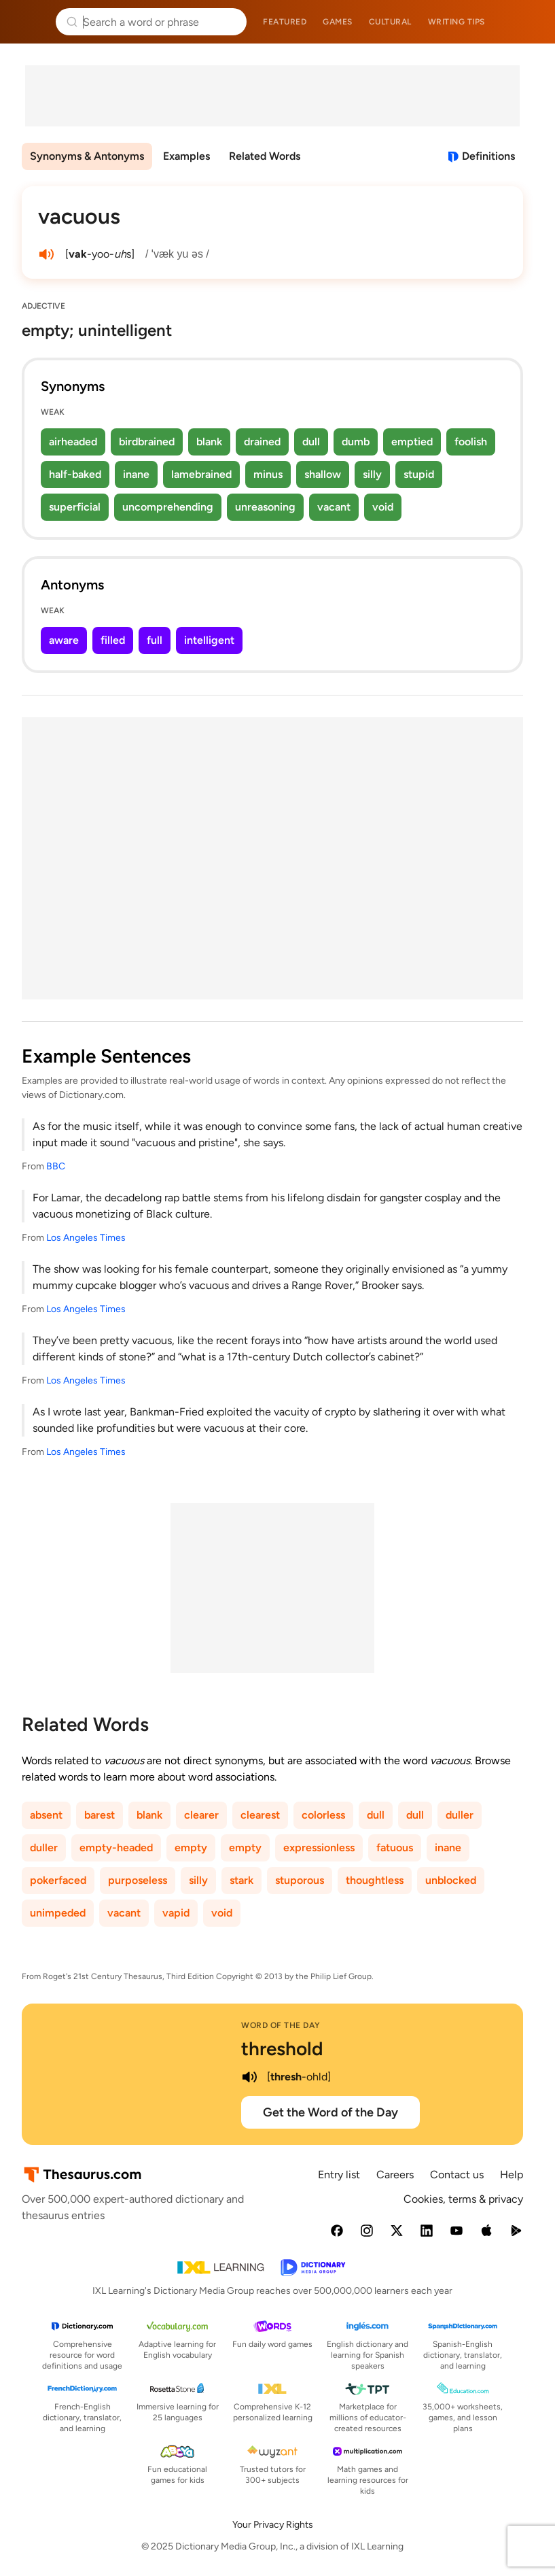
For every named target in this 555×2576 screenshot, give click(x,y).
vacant (334, 506)
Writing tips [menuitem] (456, 22)
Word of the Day (281, 2025)
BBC (55, 1166)
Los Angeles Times (86, 1237)
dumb (356, 441)
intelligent (209, 640)
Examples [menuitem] (186, 156)
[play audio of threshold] (249, 2077)
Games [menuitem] (338, 22)
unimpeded (58, 1912)
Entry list (339, 2174)
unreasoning (265, 506)
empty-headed (116, 1847)
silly (372, 474)
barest (99, 1814)
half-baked (75, 474)
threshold (282, 2048)
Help (511, 2174)
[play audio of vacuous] (46, 254)
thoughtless (375, 1880)
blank (209, 441)
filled (113, 640)
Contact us (457, 2174)
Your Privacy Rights (272, 2524)
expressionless (319, 1847)
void (382, 506)
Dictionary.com (525, 22)
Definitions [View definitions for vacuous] (488, 156)
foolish (470, 441)
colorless (323, 1814)
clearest (260, 1814)
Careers (395, 2174)
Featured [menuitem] (284, 22)
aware (64, 640)
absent (46, 1814)
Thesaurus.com (30, 21)
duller (459, 1814)
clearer (201, 1814)
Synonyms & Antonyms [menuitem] (87, 156)
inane (136, 474)
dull (311, 441)
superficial (75, 506)
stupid (419, 474)
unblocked (450, 1880)
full (154, 640)
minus (268, 474)
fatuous (394, 1847)
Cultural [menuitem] (390, 22)
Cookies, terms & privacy (463, 2199)
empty (191, 1847)
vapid (176, 1912)
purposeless (137, 1880)
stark (241, 1880)
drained (262, 441)
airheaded (73, 441)
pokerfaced (58, 1880)
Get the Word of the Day (330, 2112)
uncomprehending (167, 506)
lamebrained (201, 474)
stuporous (299, 1880)
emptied (412, 441)
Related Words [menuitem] (264, 156)
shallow (322, 474)
